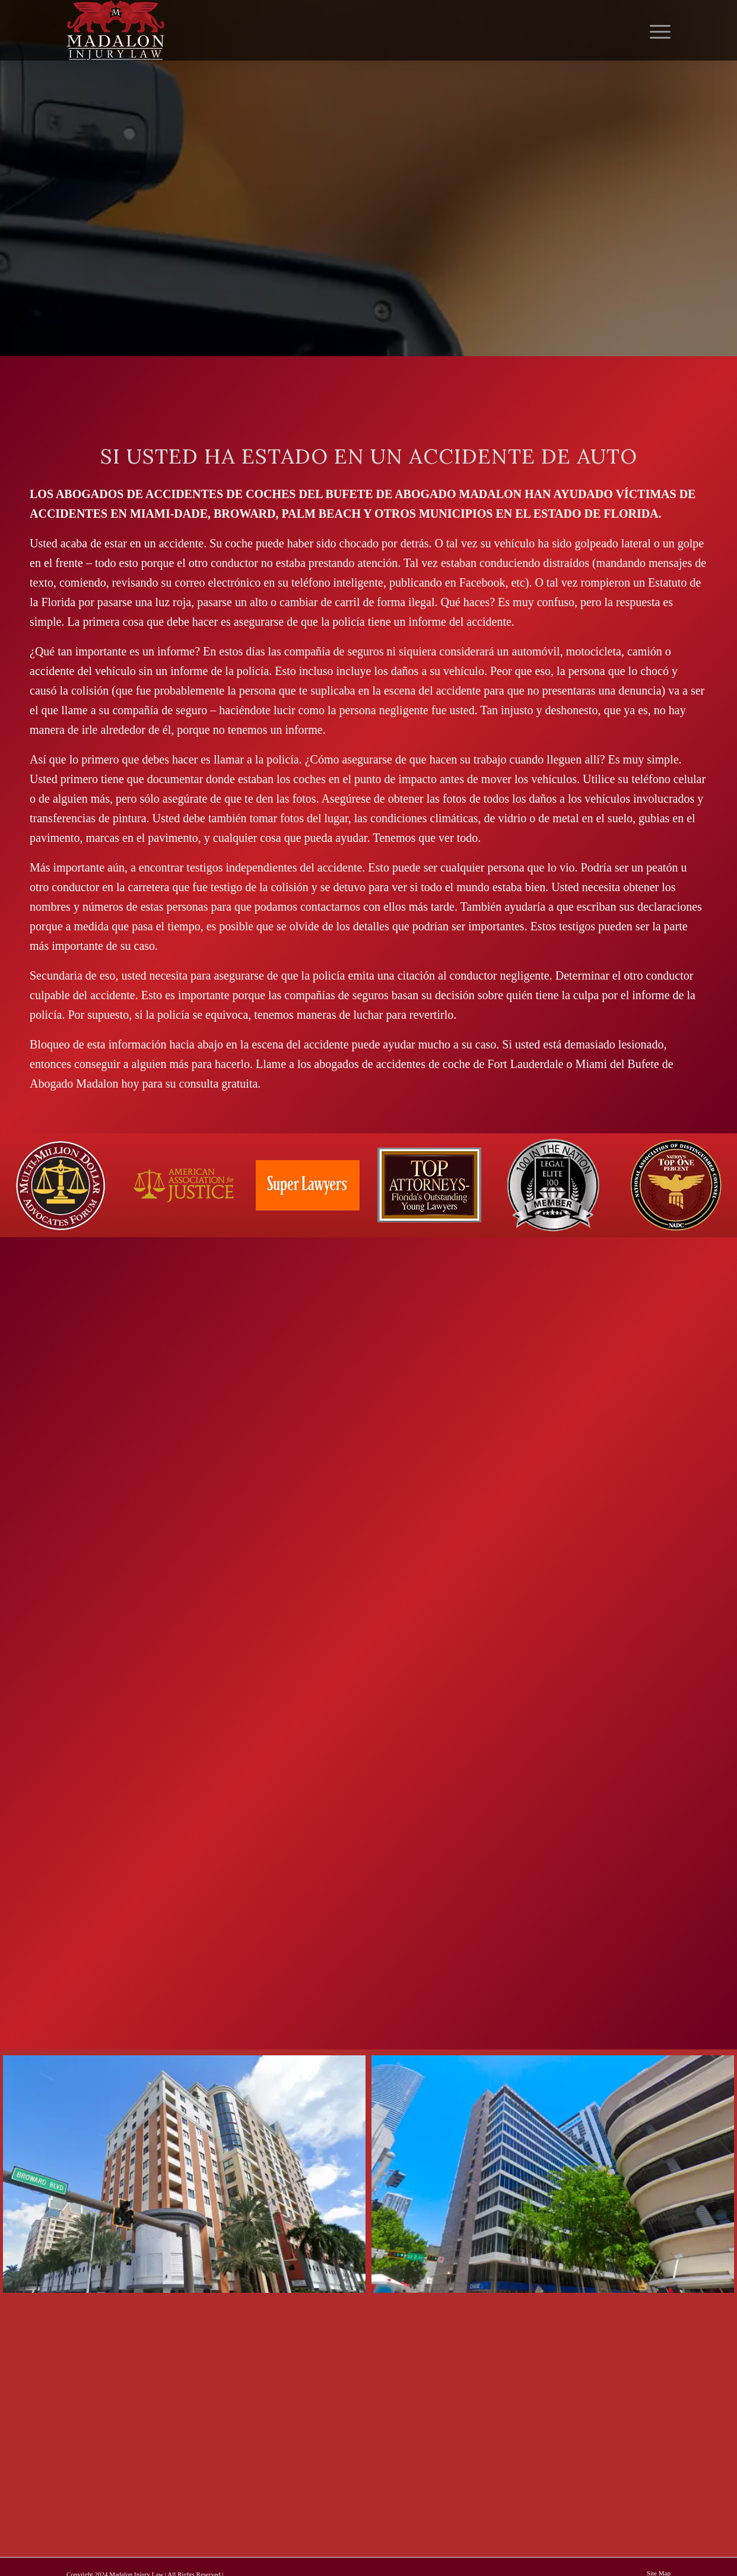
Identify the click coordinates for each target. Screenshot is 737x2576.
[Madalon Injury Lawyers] (115, 30)
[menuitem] (656, 30)
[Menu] (656, 30)
